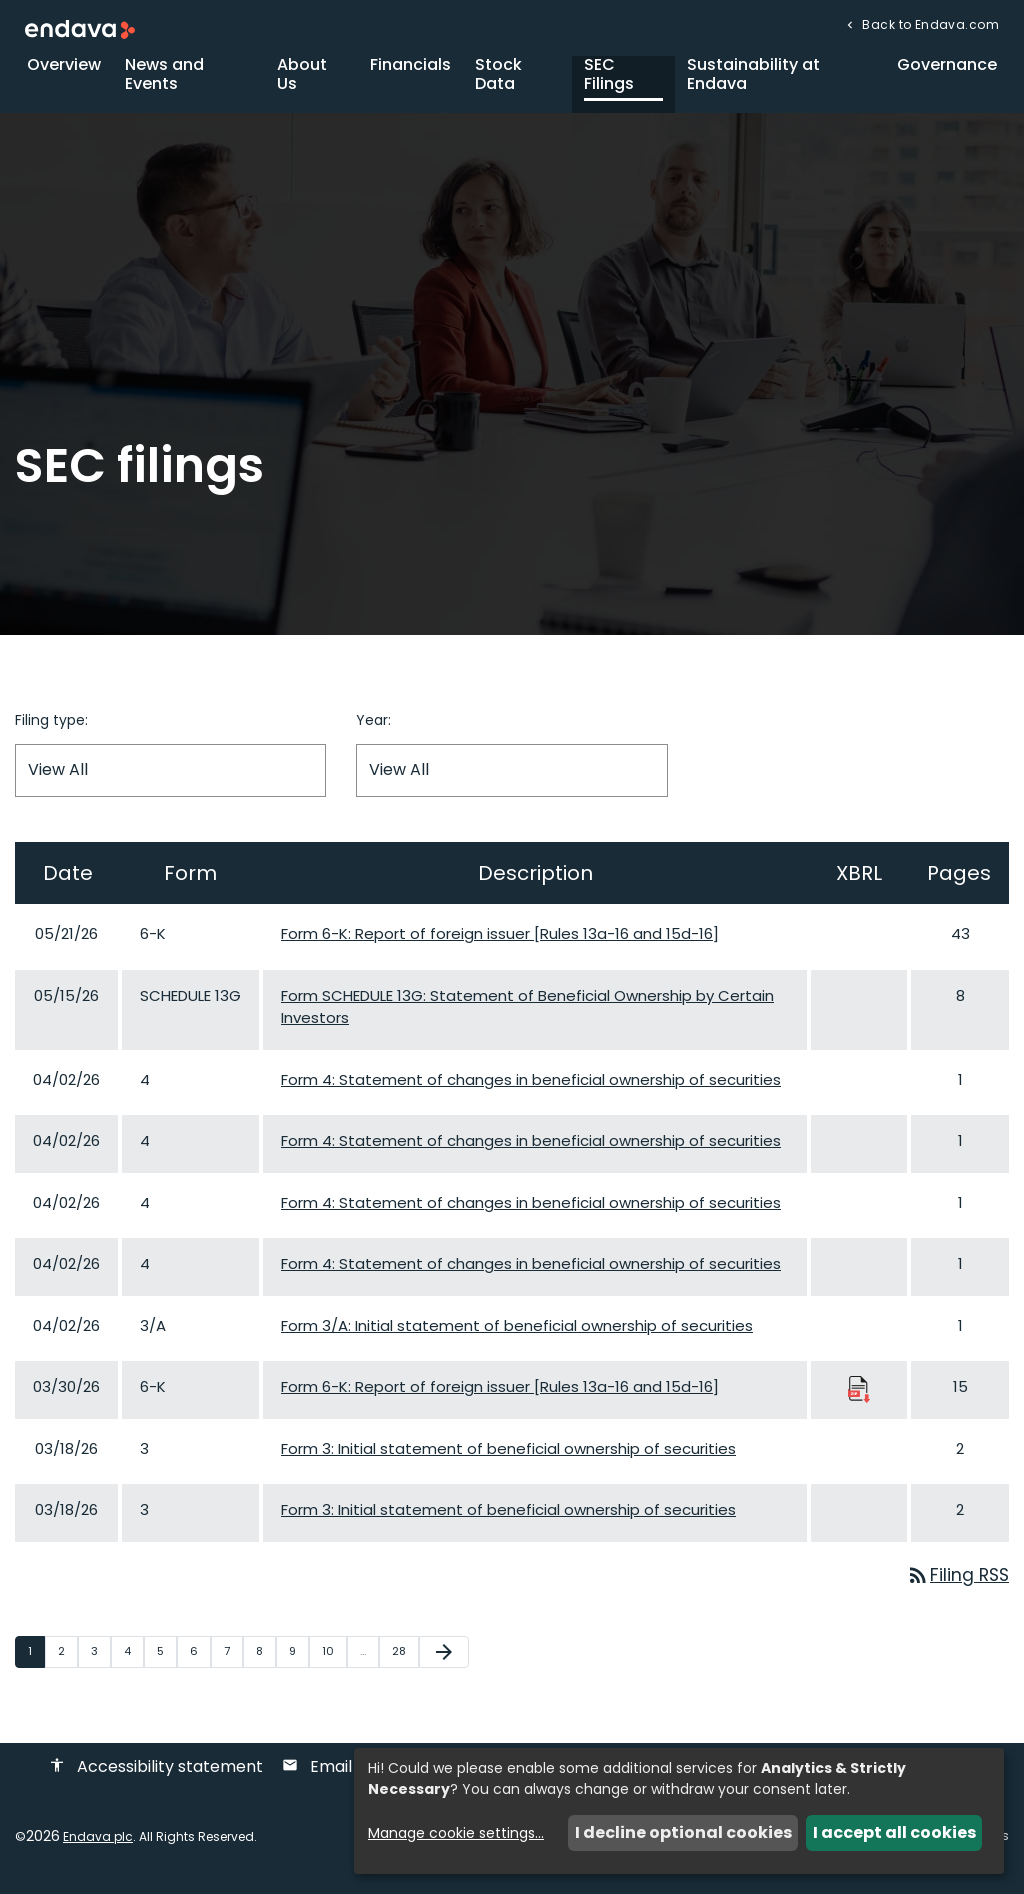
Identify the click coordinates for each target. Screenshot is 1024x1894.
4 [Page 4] (133, 1662)
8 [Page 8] (265, 1662)
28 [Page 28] (405, 1662)
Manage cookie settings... (456, 1833)
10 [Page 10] (334, 1662)
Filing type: (51, 730)
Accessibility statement (156, 1777)
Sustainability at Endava (753, 84)
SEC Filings (609, 84)
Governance (947, 74)
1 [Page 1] (36, 1662)
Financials (410, 74)
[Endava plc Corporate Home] (80, 28)
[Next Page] (444, 1663)
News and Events (164, 84)
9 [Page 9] (298, 1662)
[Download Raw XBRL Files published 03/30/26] (859, 1398)
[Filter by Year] (511, 780)
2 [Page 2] (67, 1662)
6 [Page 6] (200, 1662)
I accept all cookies (894, 1832)
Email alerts (342, 1777)
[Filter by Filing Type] (170, 780)
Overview (64, 74)
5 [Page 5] (166, 1662)
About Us (302, 84)
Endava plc (98, 1847)
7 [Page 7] (233, 1662)
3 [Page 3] (100, 1662)
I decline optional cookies (683, 1832)
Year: (373, 730)
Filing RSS (956, 1585)
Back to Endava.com (929, 24)
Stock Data (498, 84)
